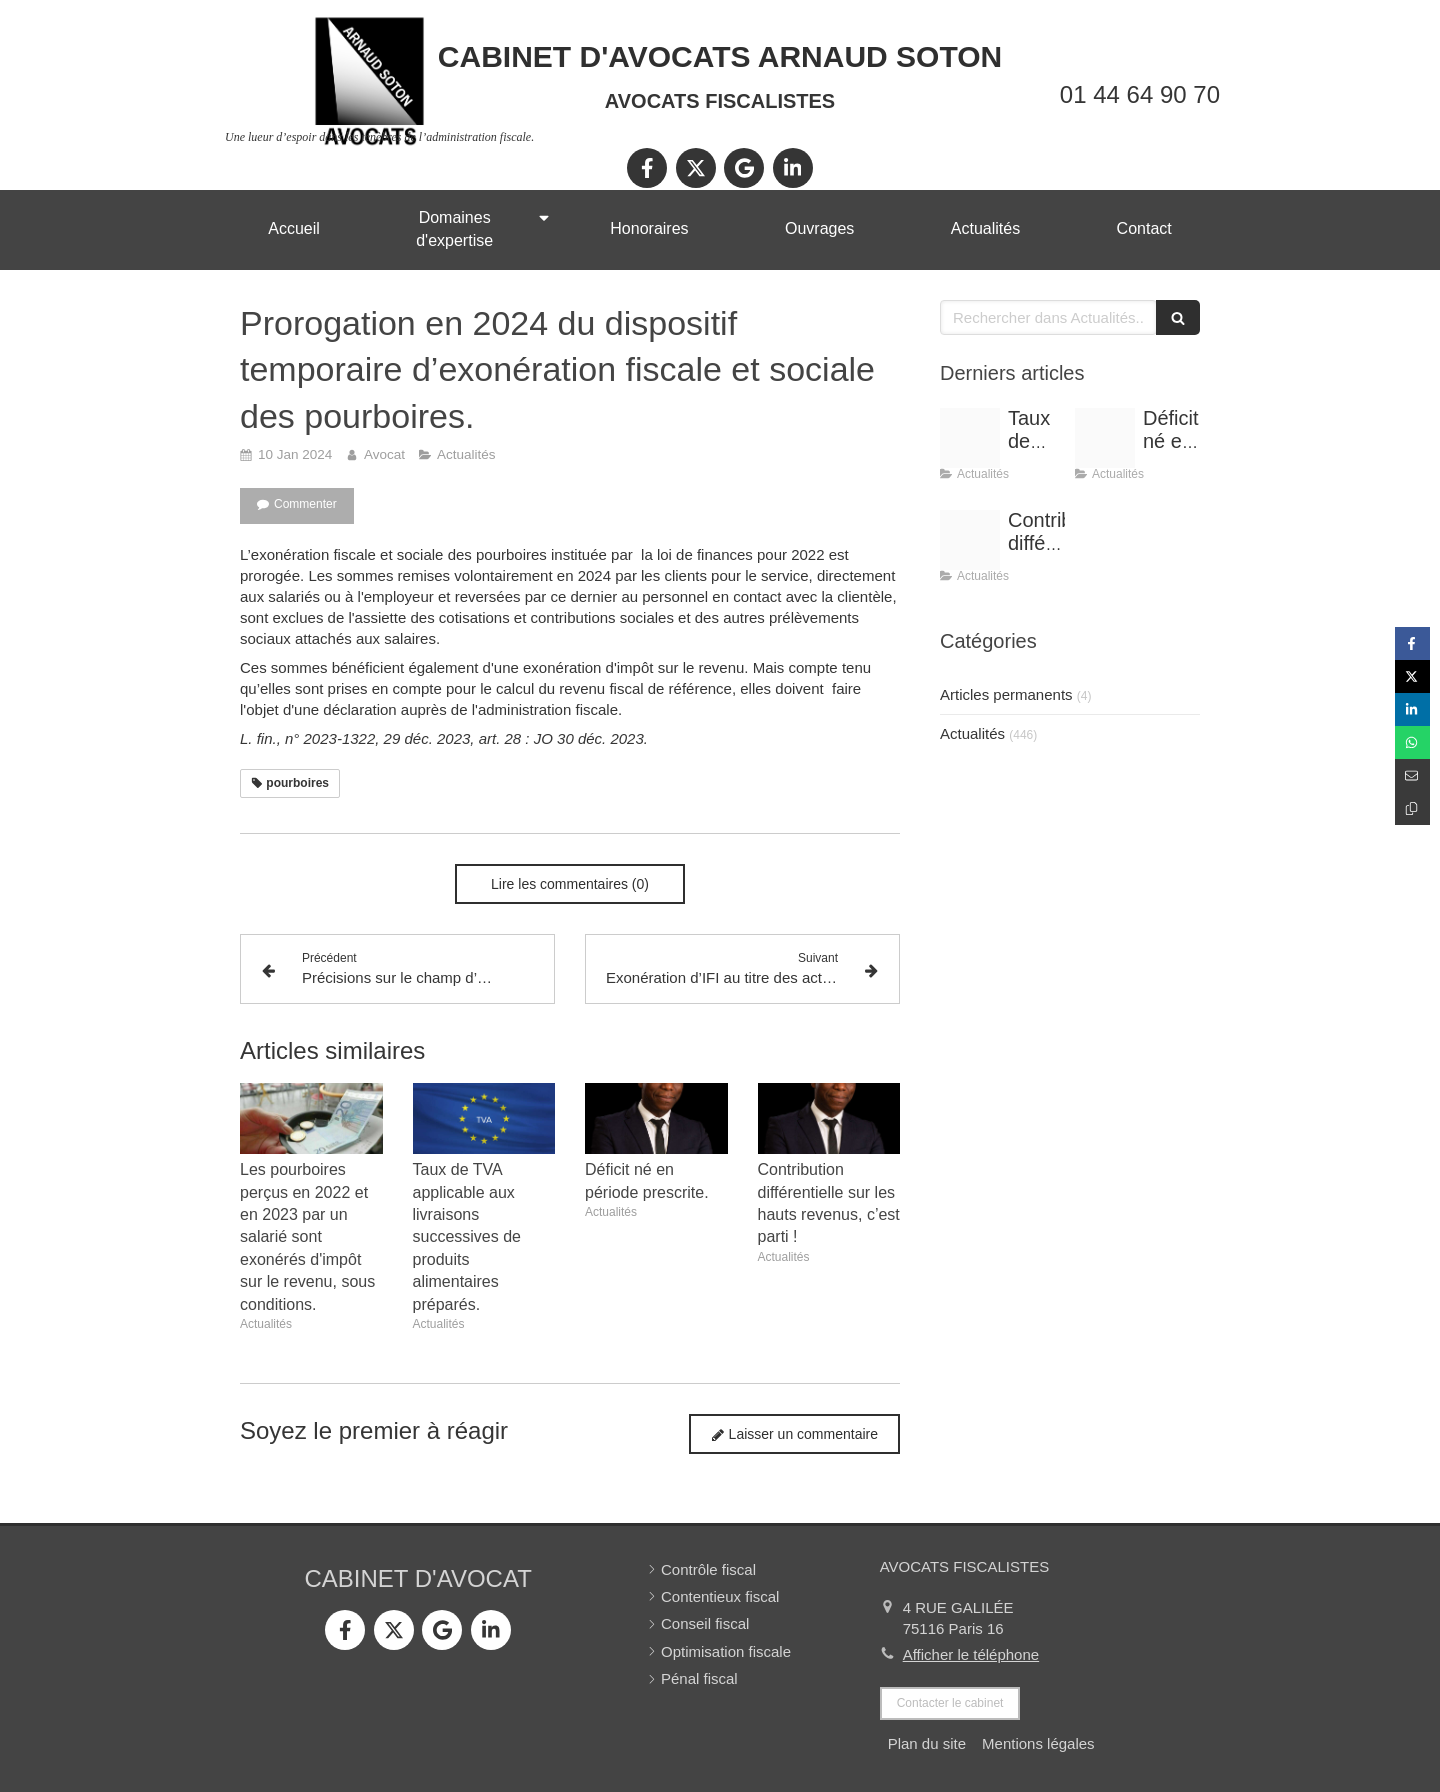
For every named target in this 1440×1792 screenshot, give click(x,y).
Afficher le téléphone (971, 1654)
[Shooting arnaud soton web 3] (1105, 438)
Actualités (972, 733)
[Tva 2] (970, 438)
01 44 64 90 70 (1140, 94)
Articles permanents (1006, 694)
